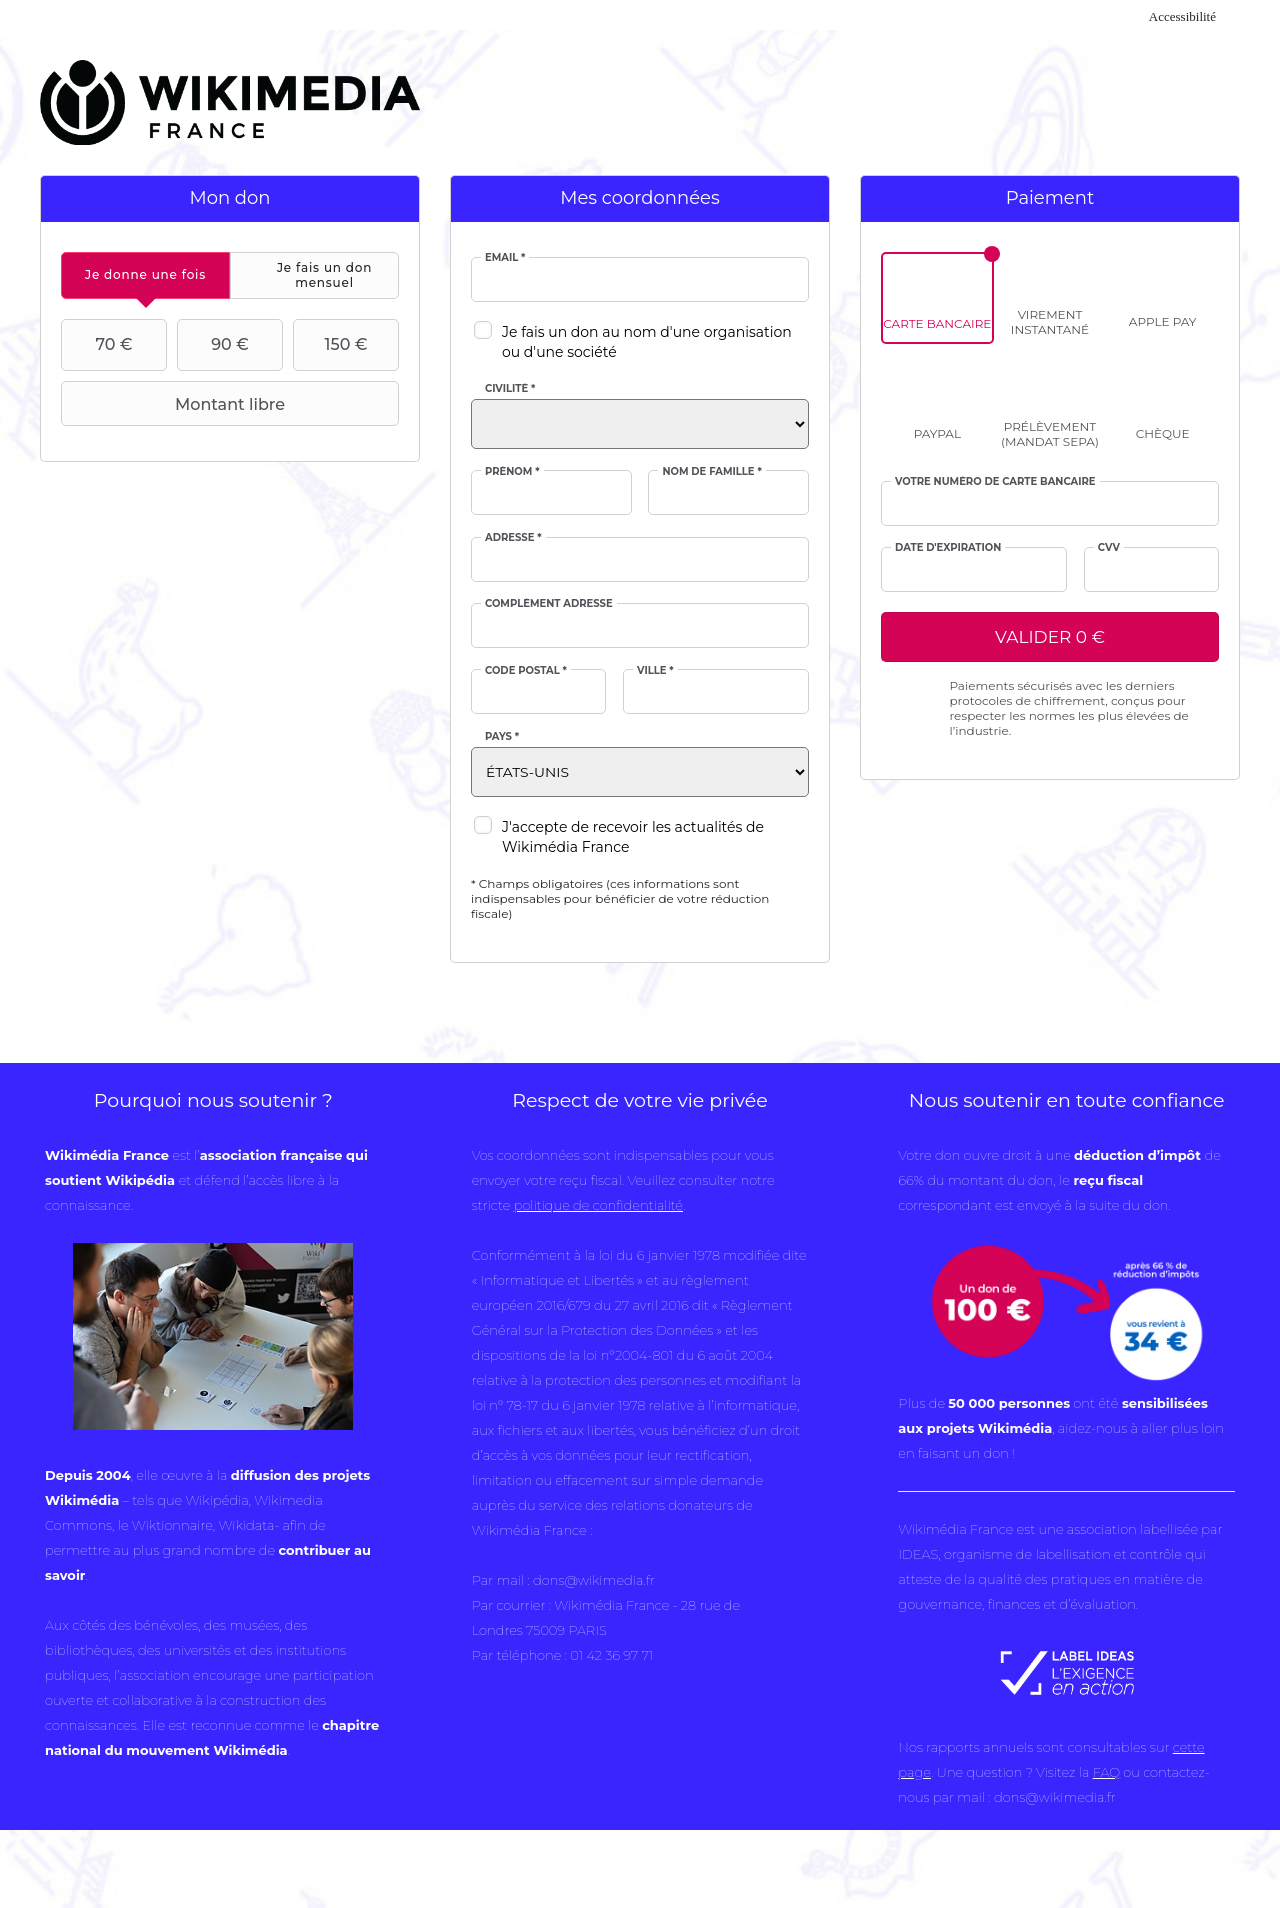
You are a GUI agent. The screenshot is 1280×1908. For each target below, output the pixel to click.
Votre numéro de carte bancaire (995, 482)
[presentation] (145, 275)
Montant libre (175, 404)
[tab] (145, 275)
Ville (655, 671)
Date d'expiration (948, 548)
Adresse (513, 538)
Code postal (526, 671)
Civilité (510, 389)
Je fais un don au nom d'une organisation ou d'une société (647, 342)
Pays (502, 737)
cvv (1109, 548)
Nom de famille (711, 472)
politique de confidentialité (598, 1205)
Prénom (512, 472)
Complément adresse (549, 604)
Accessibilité (1182, 16)
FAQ (1106, 1772)
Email (505, 258)
